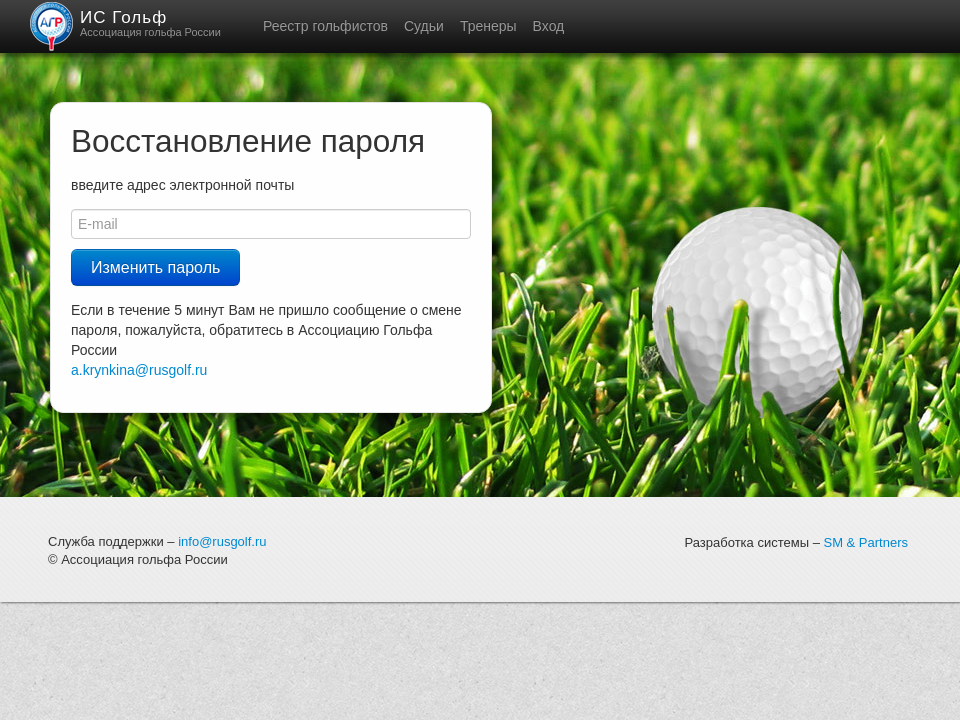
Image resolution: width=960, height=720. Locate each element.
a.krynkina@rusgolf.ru (139, 370)
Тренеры (488, 26)
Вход (549, 26)
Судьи (424, 26)
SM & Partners (865, 542)
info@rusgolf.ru (222, 541)
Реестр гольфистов (325, 26)
